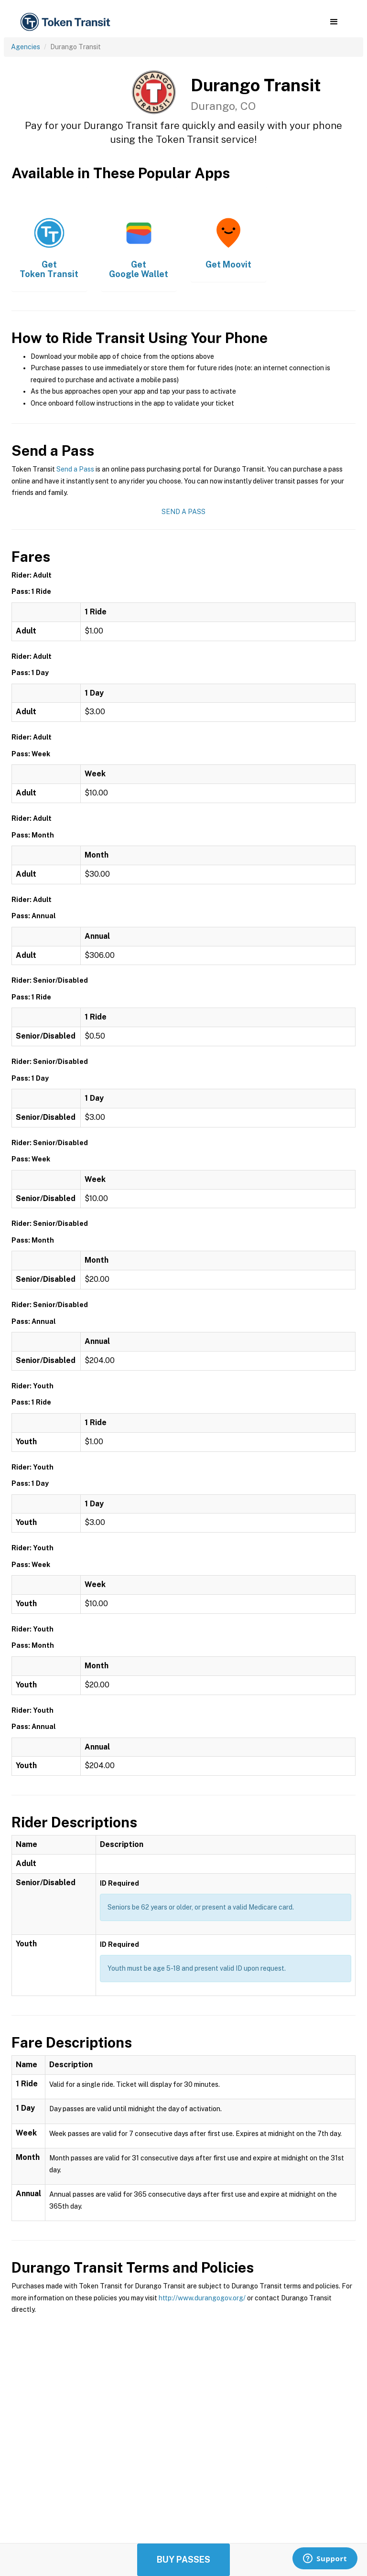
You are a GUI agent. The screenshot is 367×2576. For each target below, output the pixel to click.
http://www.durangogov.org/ (202, 2298)
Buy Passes (183, 2560)
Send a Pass (75, 469)
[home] (67, 22)
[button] (334, 22)
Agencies (25, 47)
